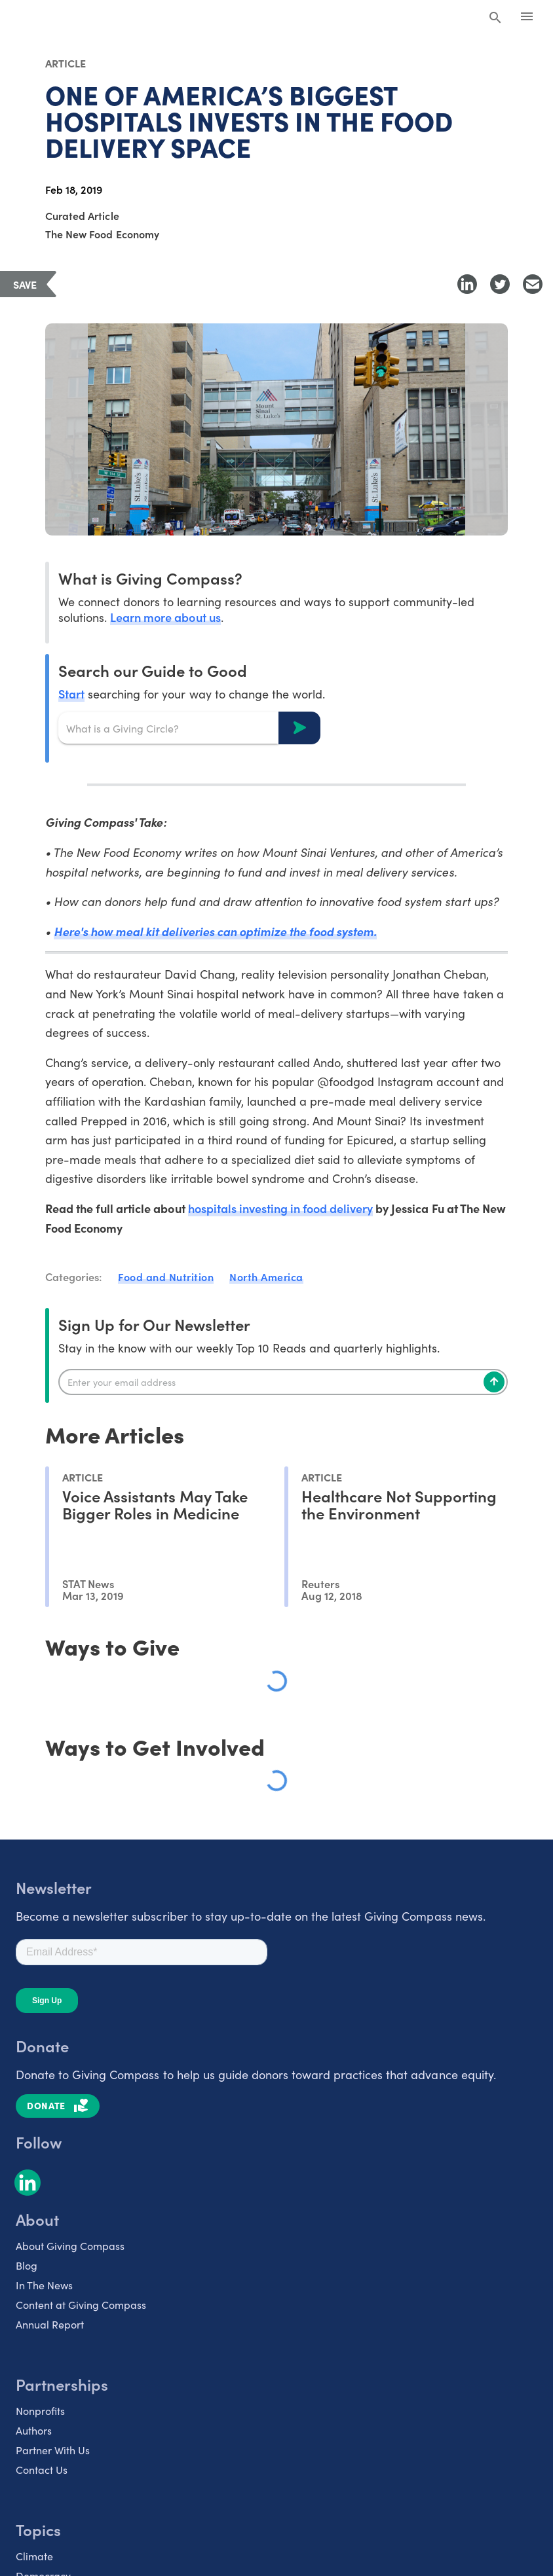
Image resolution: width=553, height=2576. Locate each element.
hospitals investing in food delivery (280, 1208)
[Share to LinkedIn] (467, 284)
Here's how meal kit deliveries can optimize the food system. (215, 931)
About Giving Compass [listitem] (70, 2245)
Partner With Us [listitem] (53, 2449)
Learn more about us (165, 617)
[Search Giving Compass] (495, 18)
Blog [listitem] (26, 2265)
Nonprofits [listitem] (40, 2410)
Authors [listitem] (34, 2430)
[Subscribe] (494, 1381)
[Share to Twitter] (500, 284)
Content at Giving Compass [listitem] (81, 2304)
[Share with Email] (533, 284)
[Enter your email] (283, 1382)
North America (266, 1276)
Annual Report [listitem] (50, 2324)
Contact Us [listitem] (41, 2469)
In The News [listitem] (44, 2284)
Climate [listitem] (34, 2556)
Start (71, 693)
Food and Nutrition (166, 1276)
